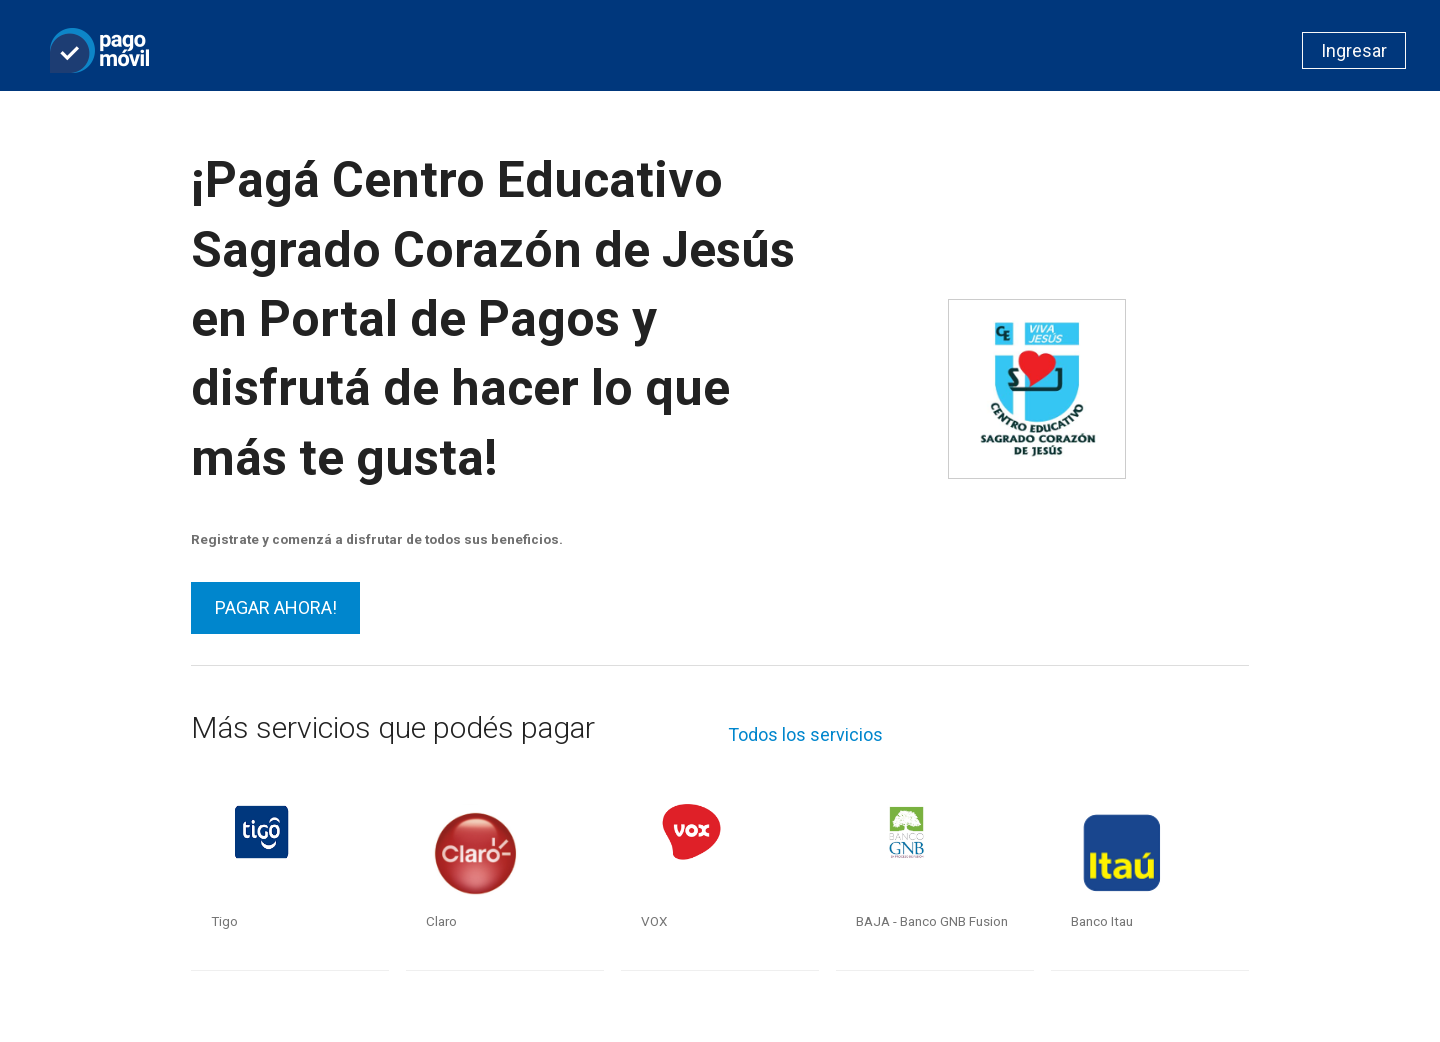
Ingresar (1354, 50)
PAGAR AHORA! (276, 607)
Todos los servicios (805, 734)
